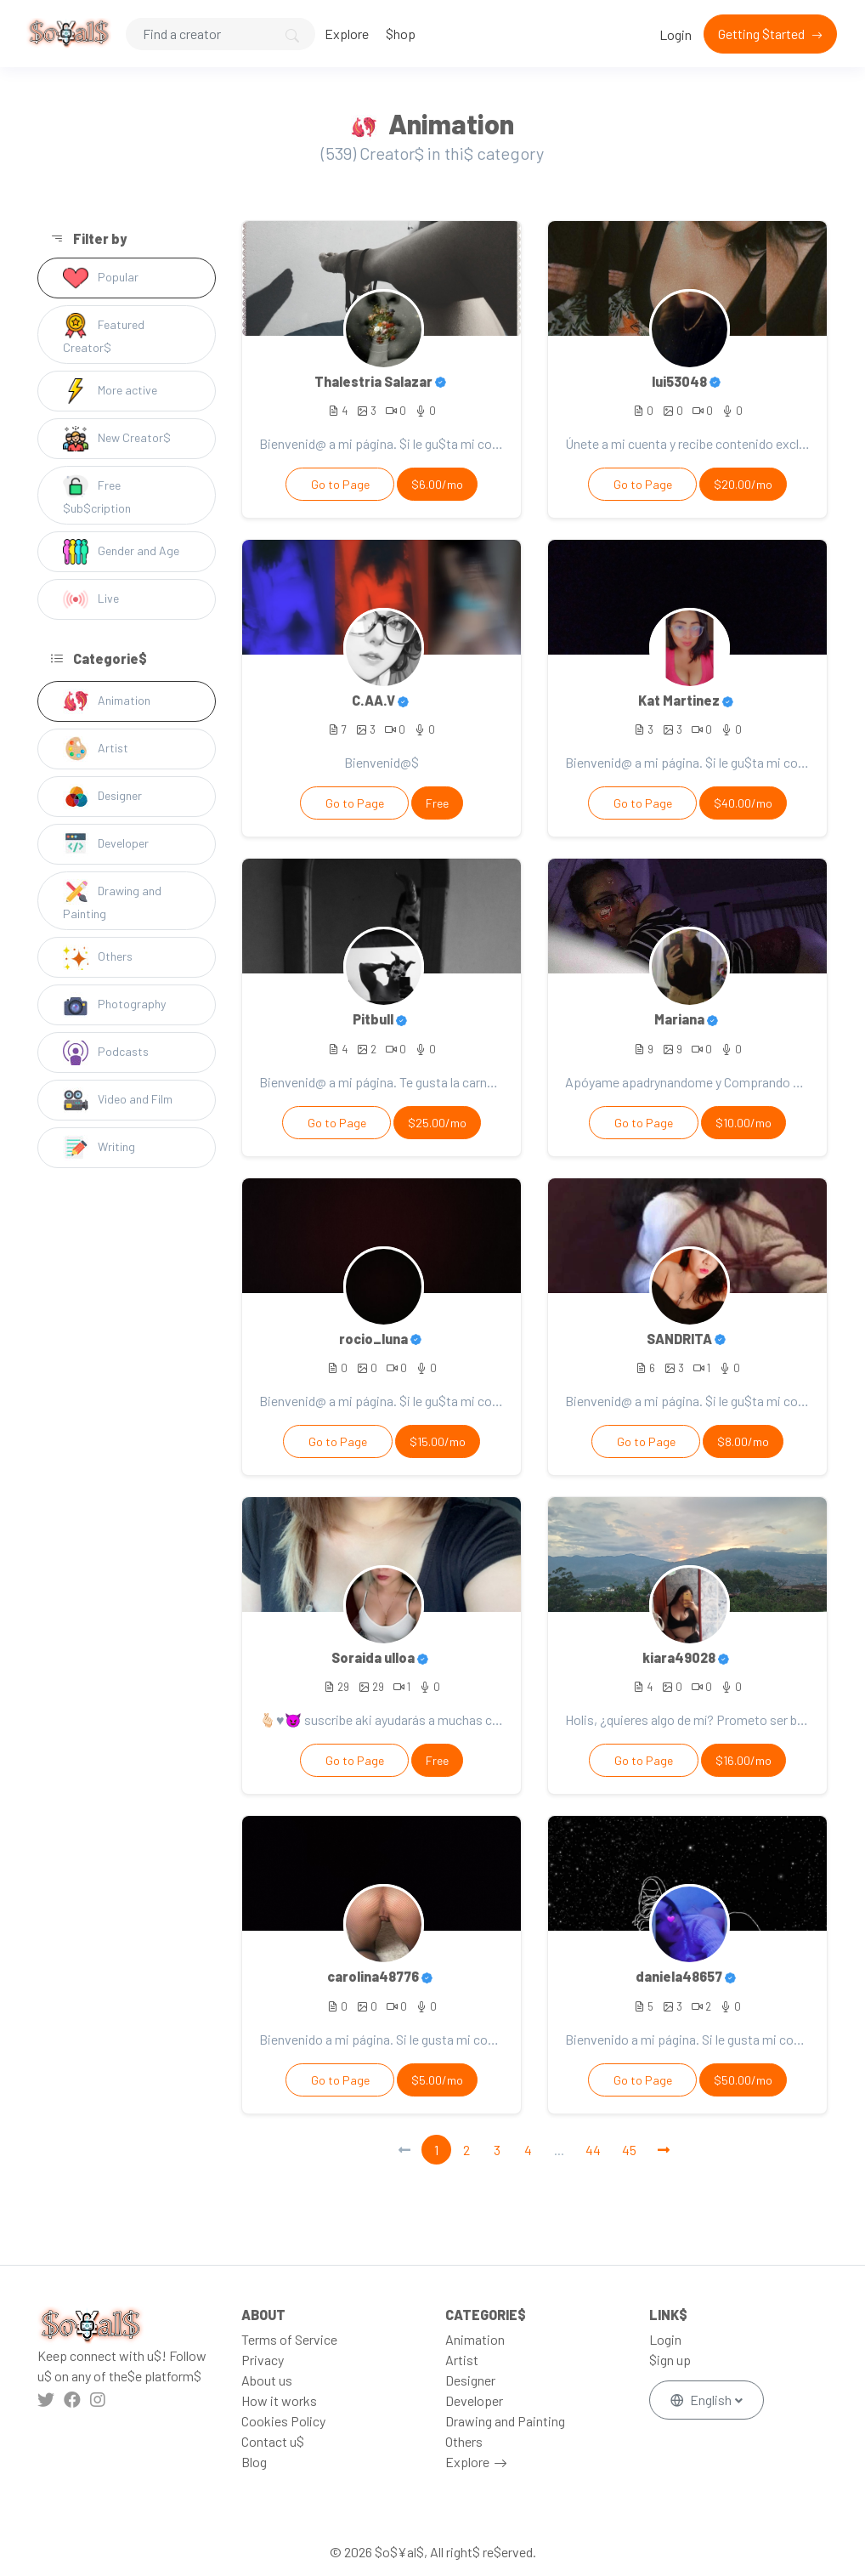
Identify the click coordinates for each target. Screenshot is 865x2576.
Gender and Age (121, 552)
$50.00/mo (743, 2080)
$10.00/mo (743, 1122)
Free (437, 803)
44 (593, 2150)
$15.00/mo (438, 1441)
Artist (95, 749)
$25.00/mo (437, 1122)
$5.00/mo (437, 2080)
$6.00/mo (437, 484)
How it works (279, 2400)
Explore (347, 34)
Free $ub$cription (97, 494)
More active (110, 391)
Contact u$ (272, 2441)
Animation (106, 701)
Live (91, 599)
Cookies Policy (283, 2421)
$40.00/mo (743, 803)
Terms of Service (289, 2339)
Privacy (262, 2360)
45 (629, 2150)
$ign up (670, 2360)
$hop (401, 34)
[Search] (220, 34)
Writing (99, 1147)
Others (98, 957)
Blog (254, 2462)
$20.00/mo (743, 484)
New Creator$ (117, 438)
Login (675, 34)
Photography (114, 1005)
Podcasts (106, 1052)
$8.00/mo (743, 1441)
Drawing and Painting (112, 900)
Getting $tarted (762, 34)
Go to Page (340, 484)
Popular (101, 278)
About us (266, 2380)
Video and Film (117, 1100)
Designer (102, 796)
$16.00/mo (743, 1760)
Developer (106, 844)
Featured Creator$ (103, 334)
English (702, 2400)
